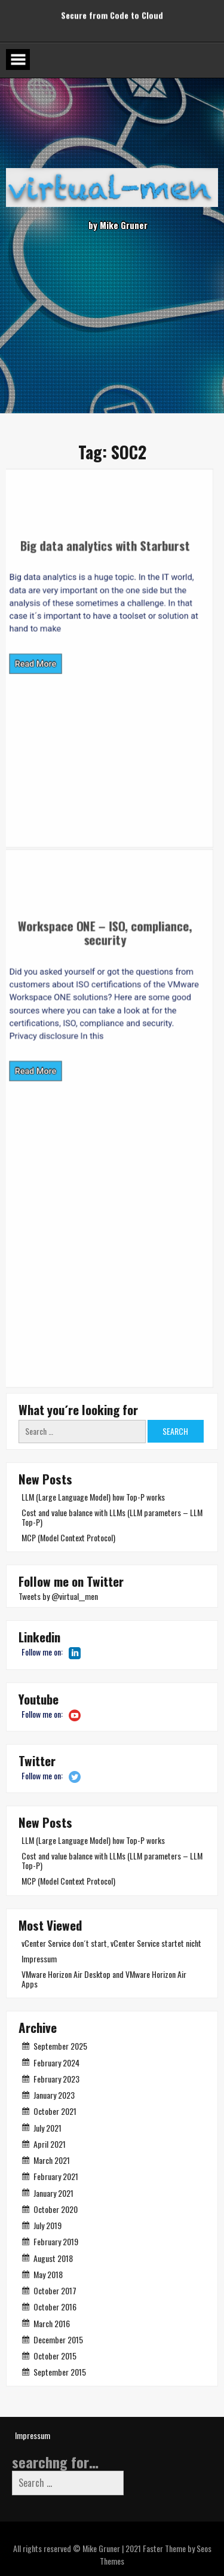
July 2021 (47, 2127)
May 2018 (48, 2274)
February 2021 (55, 2176)
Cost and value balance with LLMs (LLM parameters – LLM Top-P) (112, 1517)
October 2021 (54, 2111)
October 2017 (54, 2290)
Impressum (39, 1958)
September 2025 (60, 2046)
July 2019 (47, 2225)
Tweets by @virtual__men (58, 1596)
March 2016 (51, 2323)
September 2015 (59, 2371)
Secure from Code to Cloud (112, 11)
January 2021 (53, 2193)
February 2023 (56, 2078)
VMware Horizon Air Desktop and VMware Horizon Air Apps (104, 1979)
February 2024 (56, 2062)
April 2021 (49, 2144)
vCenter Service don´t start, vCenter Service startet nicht (111, 1943)
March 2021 (51, 2160)
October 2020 (55, 2209)
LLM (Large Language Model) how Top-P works (93, 1496)
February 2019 (55, 2241)
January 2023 (54, 2095)
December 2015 (58, 2339)
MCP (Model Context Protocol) (68, 1537)
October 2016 (54, 2306)
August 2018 (53, 2258)
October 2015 (54, 2355)
